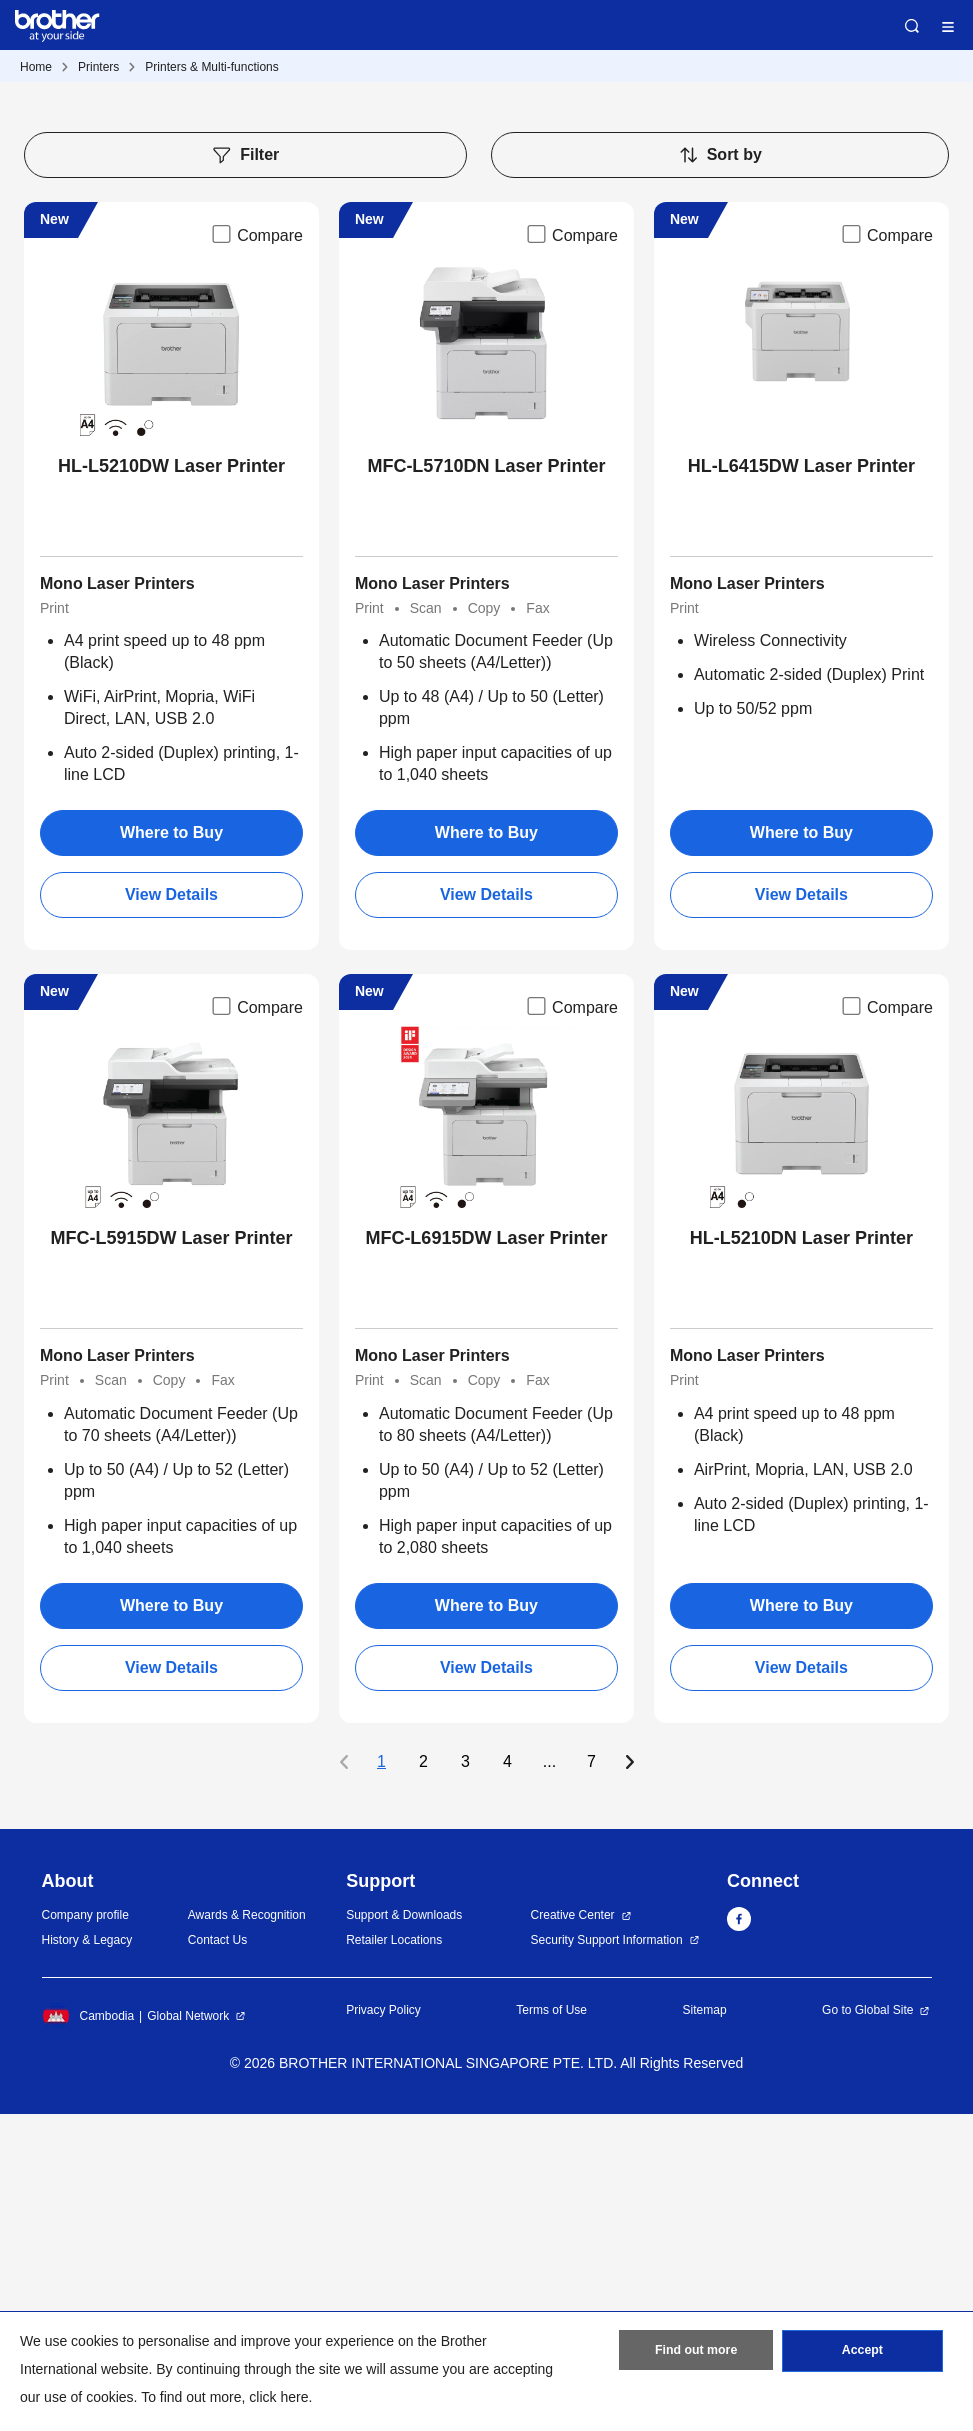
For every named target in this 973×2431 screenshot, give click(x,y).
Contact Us (217, 2257)
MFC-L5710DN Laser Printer (486, 784)
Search (912, 26)
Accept (862, 2354)
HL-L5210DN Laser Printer (801, 1556)
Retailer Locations (394, 2257)
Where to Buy (171, 1150)
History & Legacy (87, 2257)
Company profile (85, 2233)
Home (36, 67)
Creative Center (573, 2233)
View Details (171, 1212)
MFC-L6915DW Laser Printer (486, 1556)
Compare (256, 552)
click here (278, 2397)
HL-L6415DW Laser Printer (801, 784)
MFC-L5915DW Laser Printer (171, 1556)
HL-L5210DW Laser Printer (171, 784)
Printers (98, 67)
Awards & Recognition (247, 2233)
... (549, 2079)
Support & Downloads (404, 2233)
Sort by (720, 473)
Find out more (696, 2354)
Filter (245, 473)
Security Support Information (607, 2257)
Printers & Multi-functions (211, 67)
